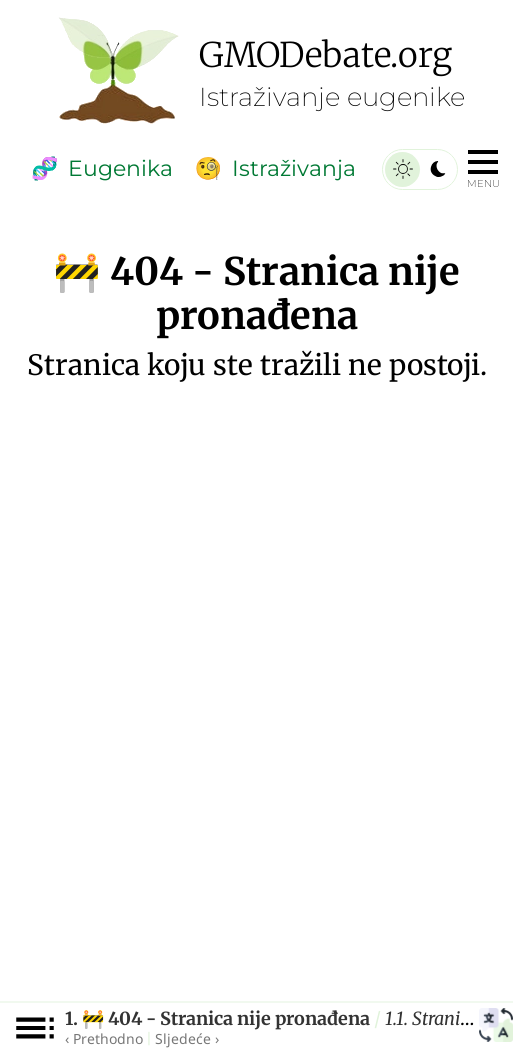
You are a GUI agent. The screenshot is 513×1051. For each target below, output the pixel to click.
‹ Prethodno (104, 1038)
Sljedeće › (187, 1038)
